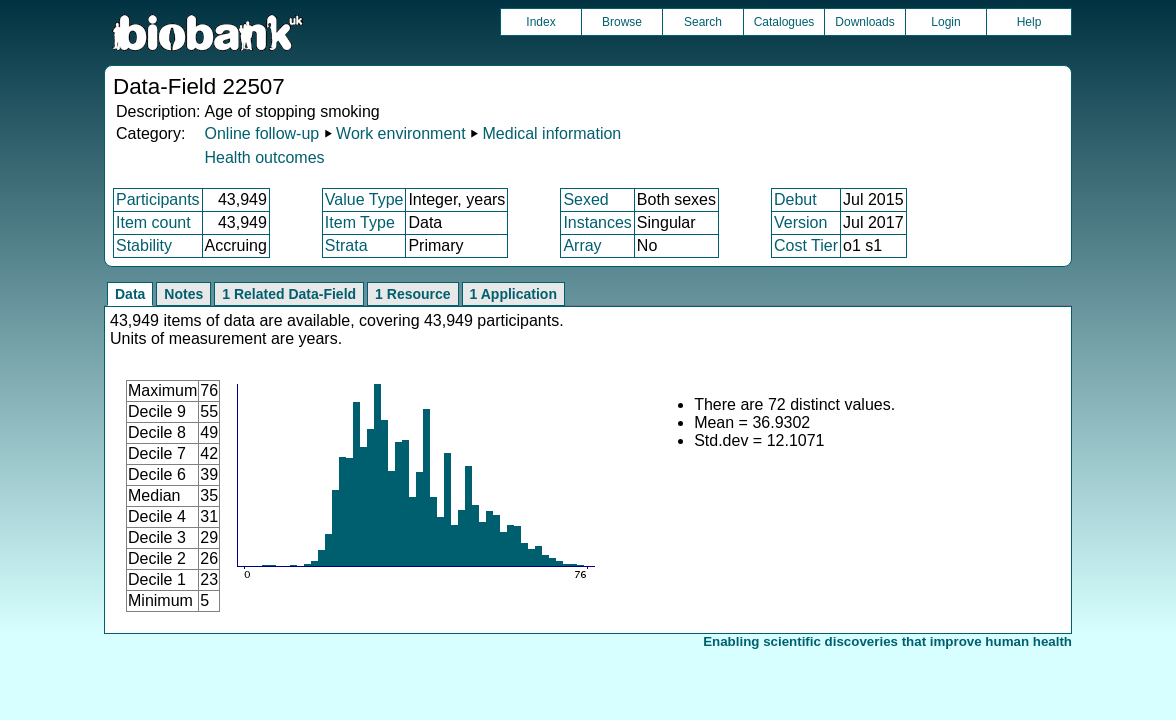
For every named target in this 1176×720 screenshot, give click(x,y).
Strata (346, 245)
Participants (158, 199)
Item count (153, 222)
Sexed (585, 199)
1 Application (513, 294)
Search (703, 22)
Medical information (552, 133)
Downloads (864, 22)
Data (130, 294)
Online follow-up (261, 133)
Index (540, 22)
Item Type (360, 222)
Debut (795, 199)
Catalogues (784, 22)
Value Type (364, 199)
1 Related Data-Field (289, 294)
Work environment (401, 133)
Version (800, 222)
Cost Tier (806, 245)
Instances (597, 222)
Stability (144, 245)
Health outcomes (264, 157)
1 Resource (412, 294)
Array (582, 245)
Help (1029, 22)
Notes (183, 294)
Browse (622, 22)
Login (945, 22)
